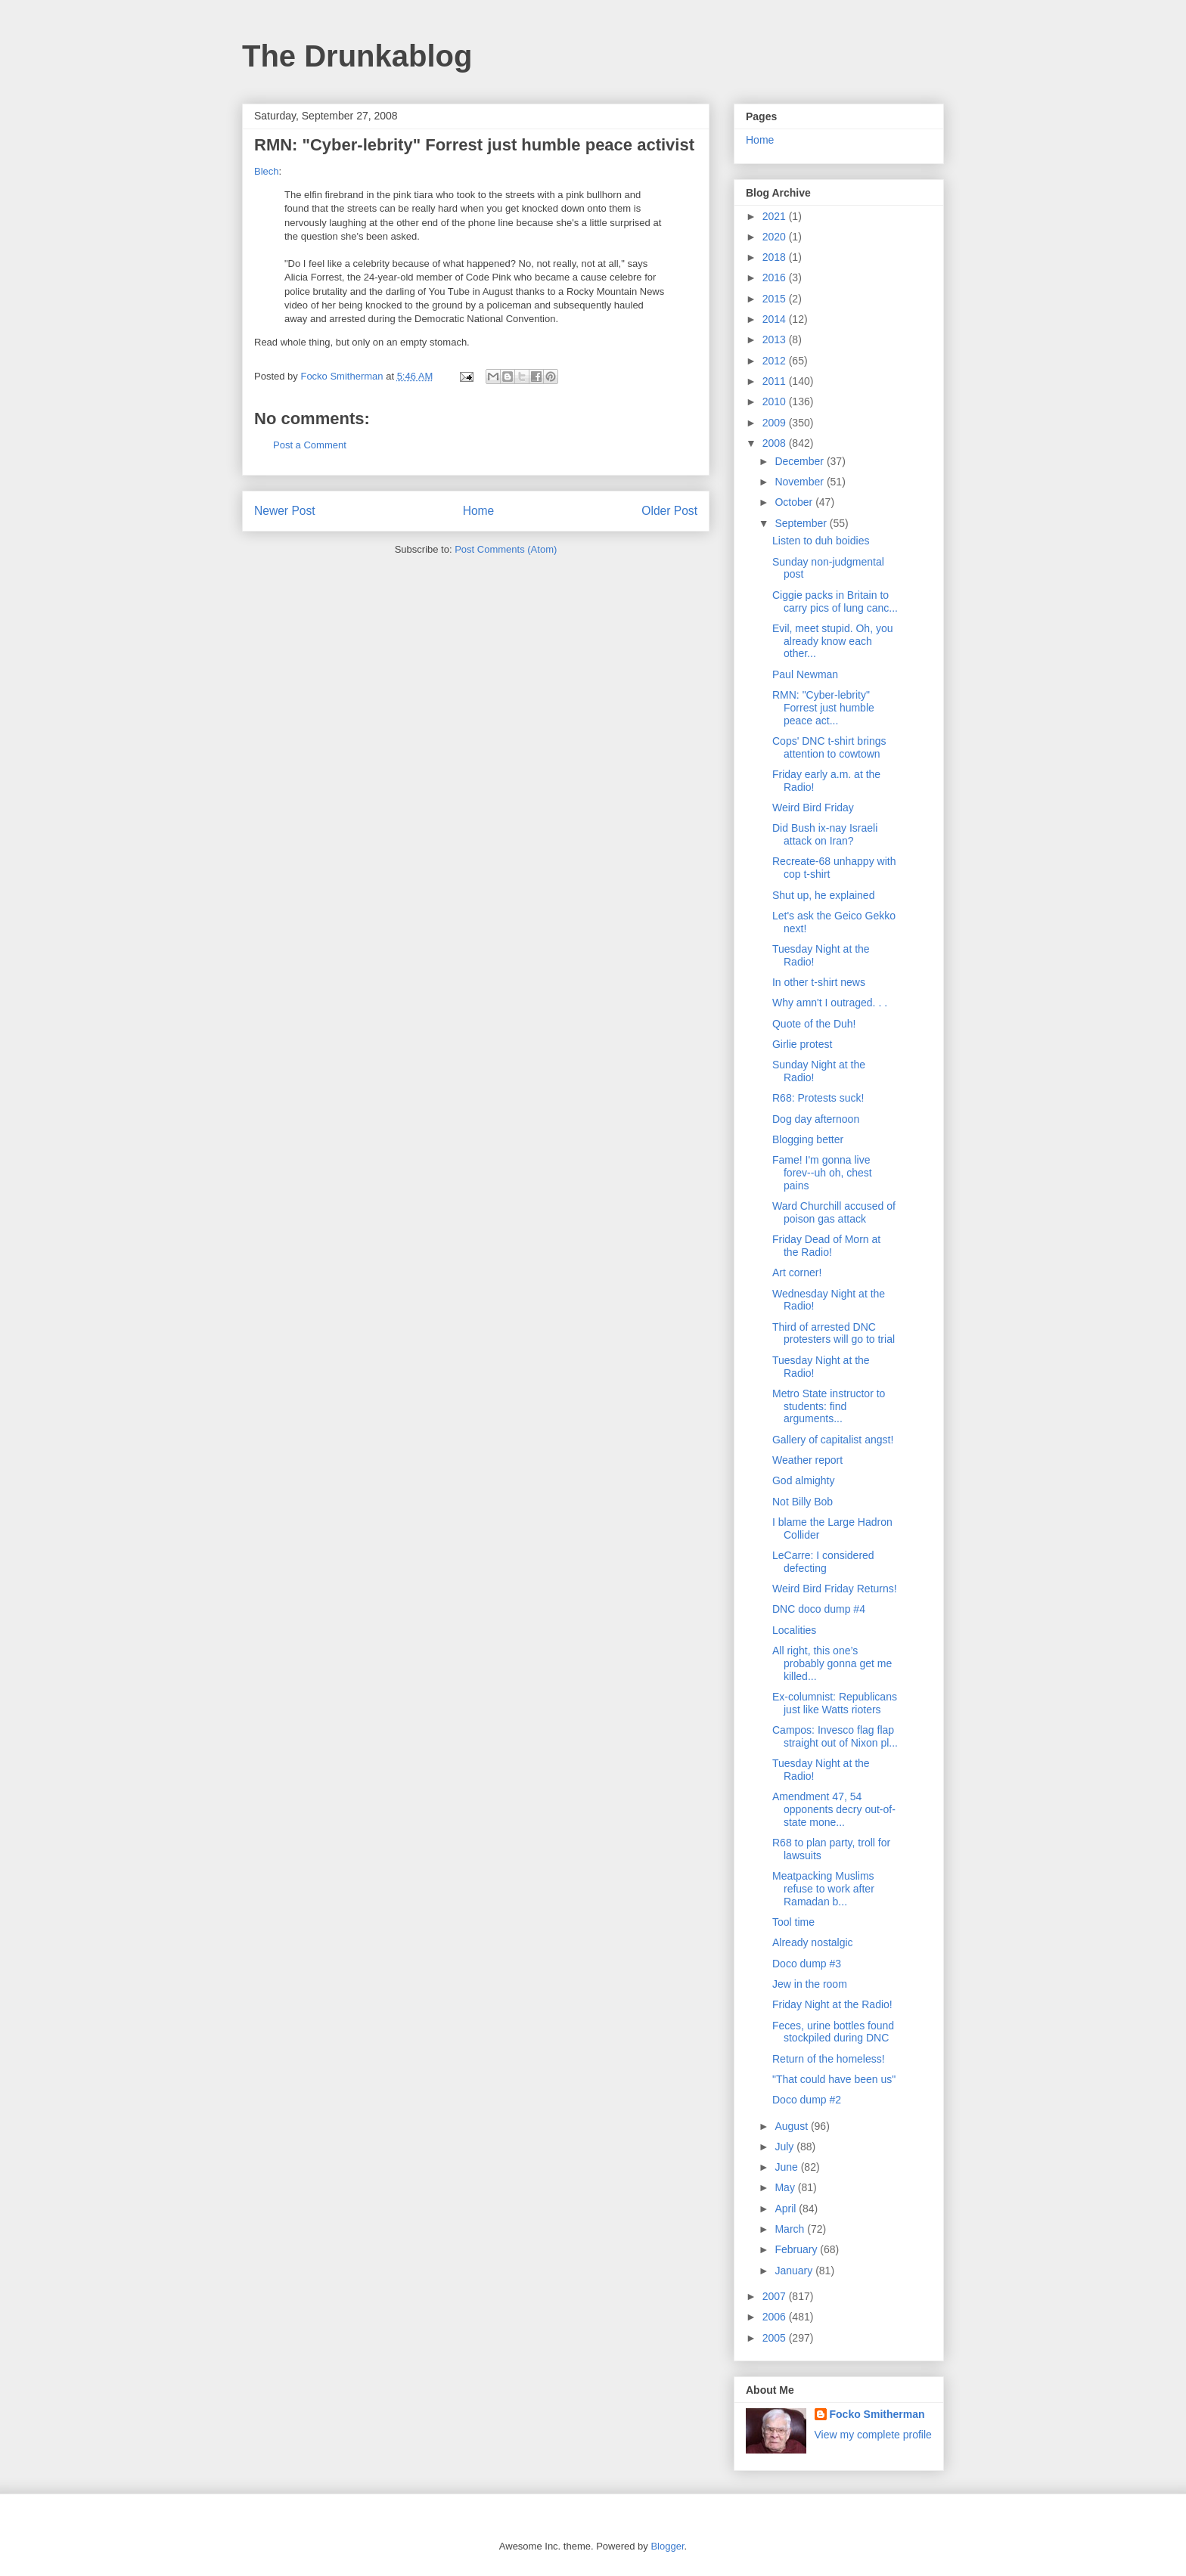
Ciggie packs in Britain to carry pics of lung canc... (835, 601)
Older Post (669, 510)
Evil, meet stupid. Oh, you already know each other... (832, 641)
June (787, 2167)
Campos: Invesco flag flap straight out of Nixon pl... (835, 1736)
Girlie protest (802, 1044)
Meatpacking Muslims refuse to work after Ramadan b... (823, 1889)
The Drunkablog (357, 56)
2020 (775, 237)
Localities (794, 1630)
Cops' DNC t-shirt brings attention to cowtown (829, 747)
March (791, 2229)
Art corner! (796, 1272)
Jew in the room (809, 1984)
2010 (775, 401)
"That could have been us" (834, 2079)
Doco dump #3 (806, 1964)
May (786, 2187)
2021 (775, 216)
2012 (775, 361)
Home (479, 510)
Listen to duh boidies (820, 541)
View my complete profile (873, 2435)
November (800, 482)
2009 (775, 423)
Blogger (667, 2546)
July (785, 2146)
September (802, 523)
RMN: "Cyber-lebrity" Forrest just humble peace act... (823, 708)
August (792, 2126)
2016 (775, 277)
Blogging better (807, 1139)
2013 (775, 339)
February (797, 2249)
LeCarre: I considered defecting (823, 1561)
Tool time (793, 1922)
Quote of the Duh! (814, 1024)
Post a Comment (309, 445)
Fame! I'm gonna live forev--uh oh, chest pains (822, 1173)
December (800, 461)
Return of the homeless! (828, 2059)
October (795, 502)
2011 (775, 381)
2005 (775, 2338)
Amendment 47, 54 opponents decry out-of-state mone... (834, 1809)
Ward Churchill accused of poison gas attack (834, 1212)
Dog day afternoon (815, 1119)
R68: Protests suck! (818, 1098)
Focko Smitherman (877, 2414)
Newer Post (284, 510)
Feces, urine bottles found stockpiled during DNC (833, 2032)
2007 (775, 2296)
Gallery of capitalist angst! (832, 1440)
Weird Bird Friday (813, 807)
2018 (775, 257)
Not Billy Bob (802, 1502)
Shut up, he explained (823, 895)
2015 (775, 299)
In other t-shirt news (818, 982)
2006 (775, 2317)
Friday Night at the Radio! (832, 2004)
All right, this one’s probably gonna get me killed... (832, 1663)
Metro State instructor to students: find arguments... (828, 1406)
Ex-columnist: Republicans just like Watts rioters (834, 1703)
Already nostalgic (812, 1942)
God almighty (803, 1480)
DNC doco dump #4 (818, 1609)
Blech (266, 171)
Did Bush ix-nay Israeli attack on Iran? (824, 834)
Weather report (807, 1460)
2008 (775, 443)
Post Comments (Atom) (506, 549)
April (787, 2208)
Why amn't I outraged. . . (829, 1003)
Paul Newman (805, 674)
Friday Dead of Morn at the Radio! (826, 1245)
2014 (775, 319)
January (795, 2270)
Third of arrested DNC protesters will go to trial (833, 1333)
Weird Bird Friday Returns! (834, 1588)
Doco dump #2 (806, 2100)
